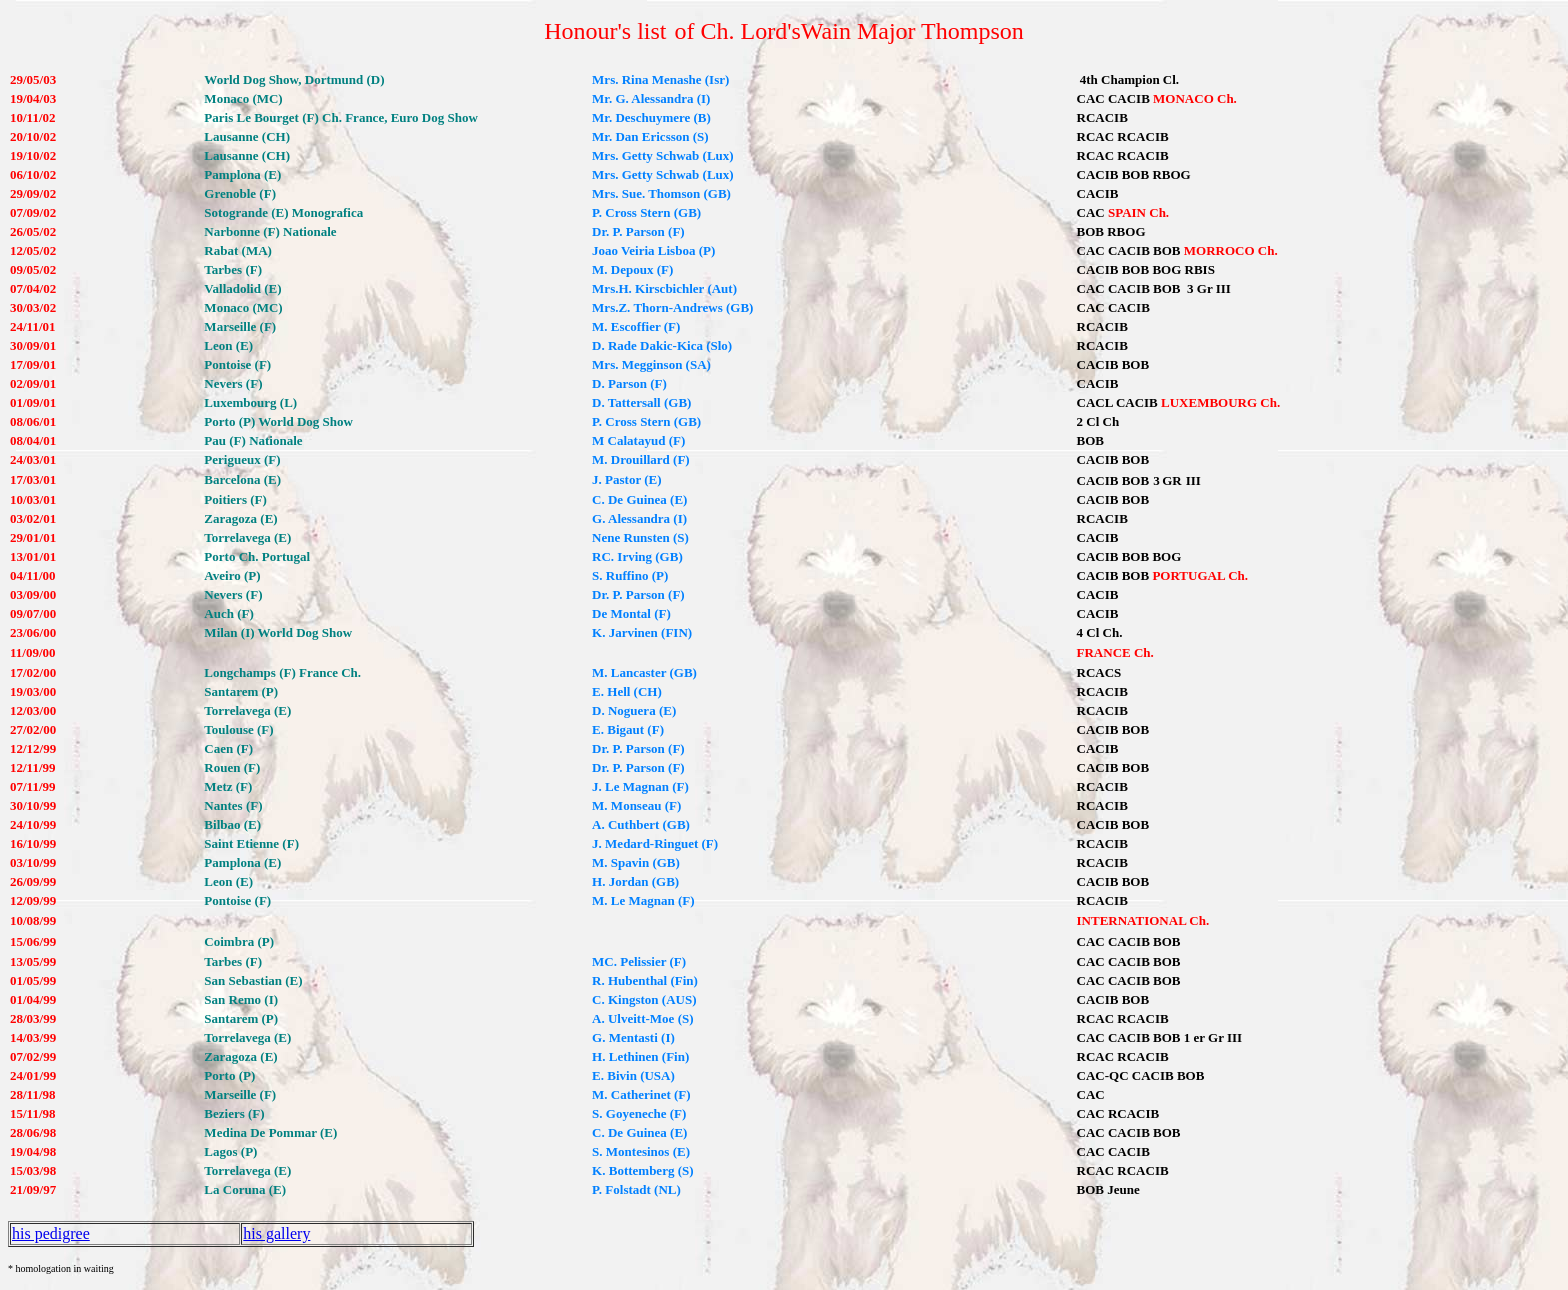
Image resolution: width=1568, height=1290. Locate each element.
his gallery (276, 1233)
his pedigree (51, 1233)
